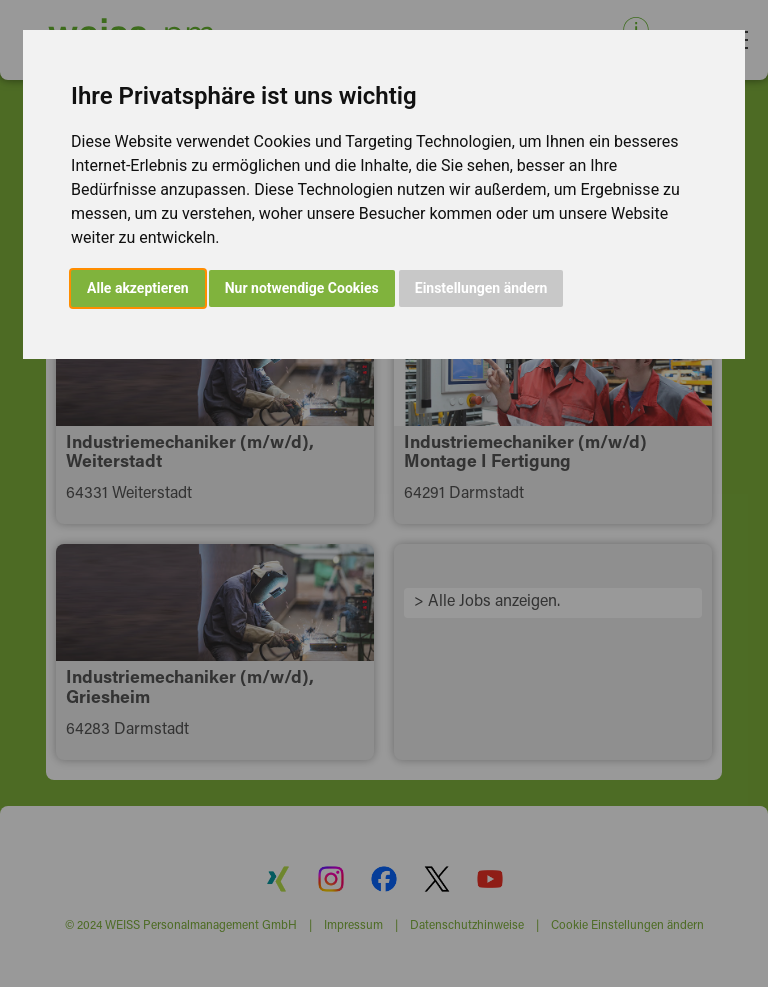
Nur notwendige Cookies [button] (302, 288)
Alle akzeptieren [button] (138, 288)
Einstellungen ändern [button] (481, 288)
